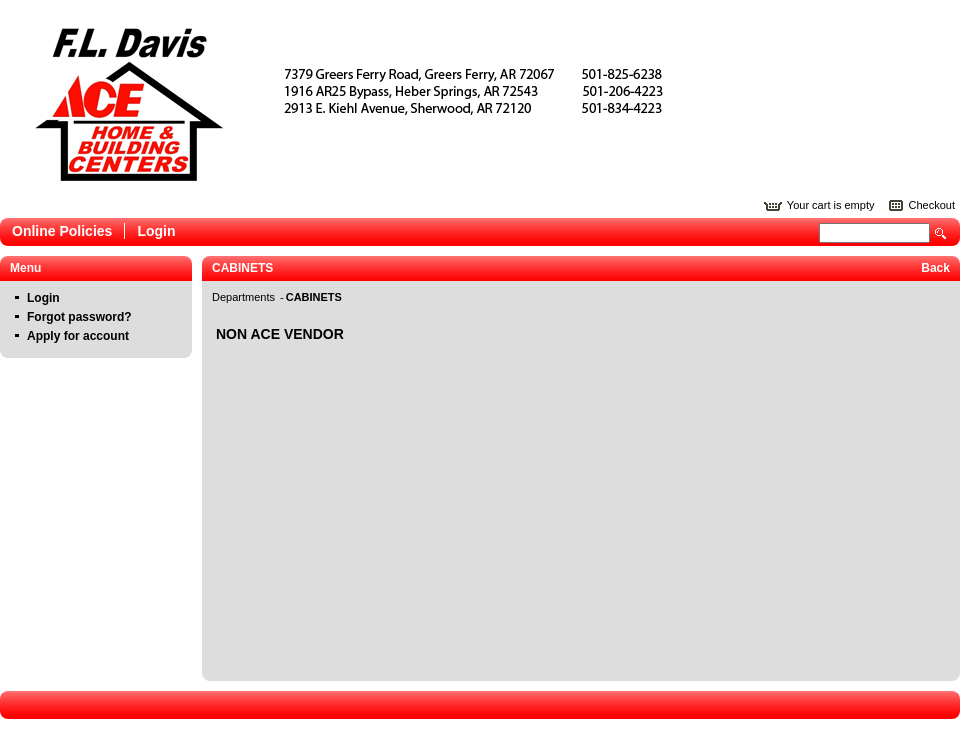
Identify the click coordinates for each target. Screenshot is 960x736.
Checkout (932, 205)
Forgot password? (79, 317)
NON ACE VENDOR (280, 334)
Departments (245, 297)
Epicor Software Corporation (378, 104)
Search (941, 233)
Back (935, 268)
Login (156, 231)
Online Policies (62, 231)
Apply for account (78, 336)
